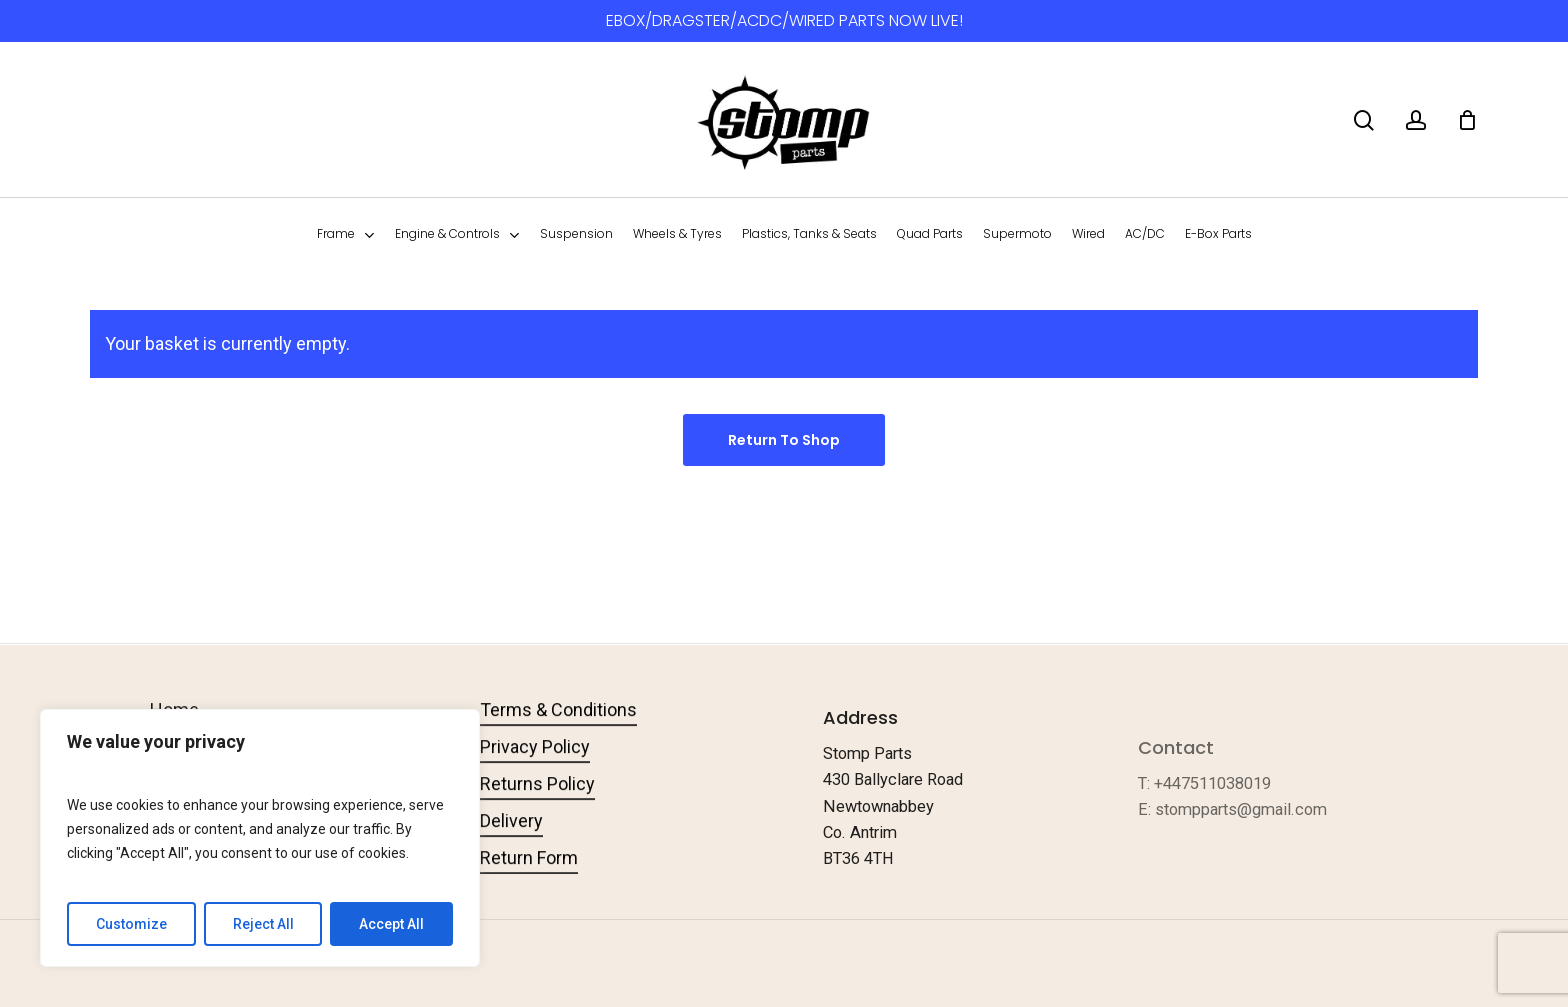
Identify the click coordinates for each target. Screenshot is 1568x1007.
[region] (260, 838)
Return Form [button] (529, 885)
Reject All (263, 924)
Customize (131, 924)
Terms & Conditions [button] (558, 737)
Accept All (391, 924)
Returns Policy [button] (537, 811)
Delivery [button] (511, 848)
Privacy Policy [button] (535, 774)
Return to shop (784, 440)
